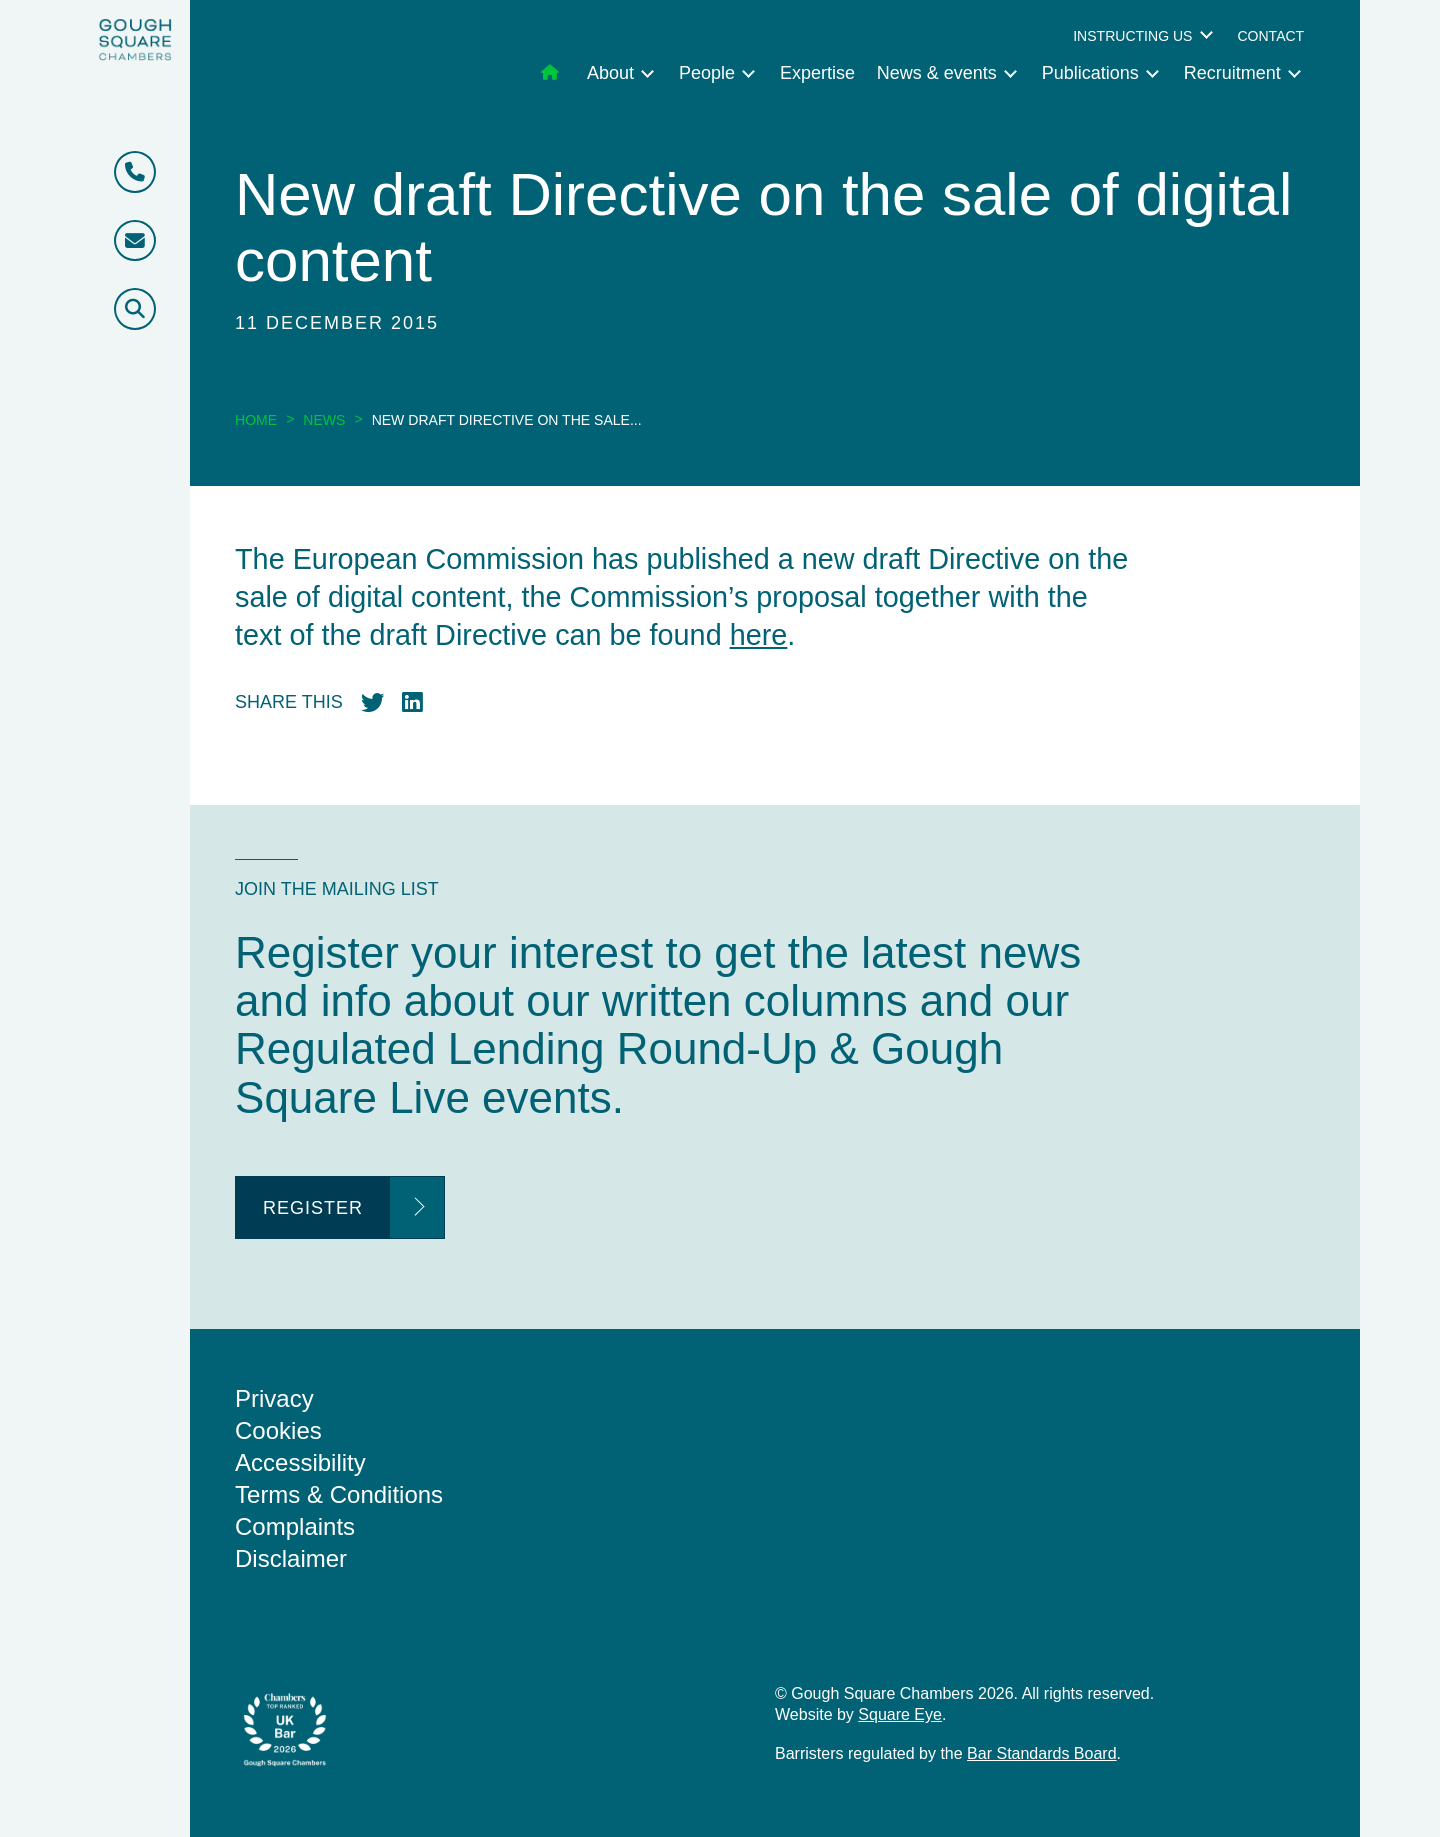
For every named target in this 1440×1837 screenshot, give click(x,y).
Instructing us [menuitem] (1132, 36)
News (324, 420)
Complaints (295, 1526)
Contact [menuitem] (1270, 36)
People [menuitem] (707, 73)
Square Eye (900, 1714)
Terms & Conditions (339, 1494)
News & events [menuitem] (937, 73)
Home (256, 420)
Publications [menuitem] (1090, 73)
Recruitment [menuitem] (1232, 73)
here (759, 635)
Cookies (278, 1430)
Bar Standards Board (1041, 1753)
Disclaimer (291, 1558)
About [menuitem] (610, 73)
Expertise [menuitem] (817, 73)
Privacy (274, 1398)
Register (313, 1208)
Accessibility (300, 1462)
